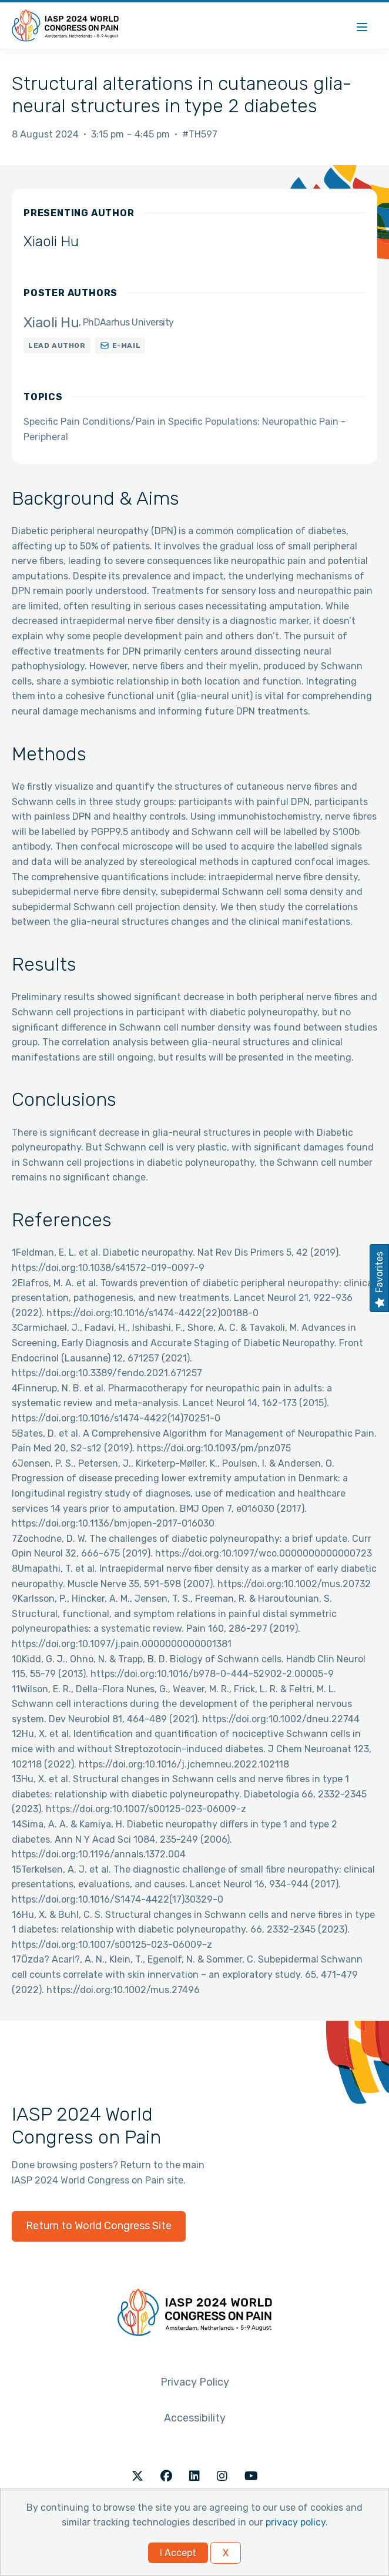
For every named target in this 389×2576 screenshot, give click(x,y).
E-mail (126, 345)
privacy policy (296, 2522)
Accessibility (195, 2417)
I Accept (178, 2552)
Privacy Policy (194, 2382)
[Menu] (362, 25)
